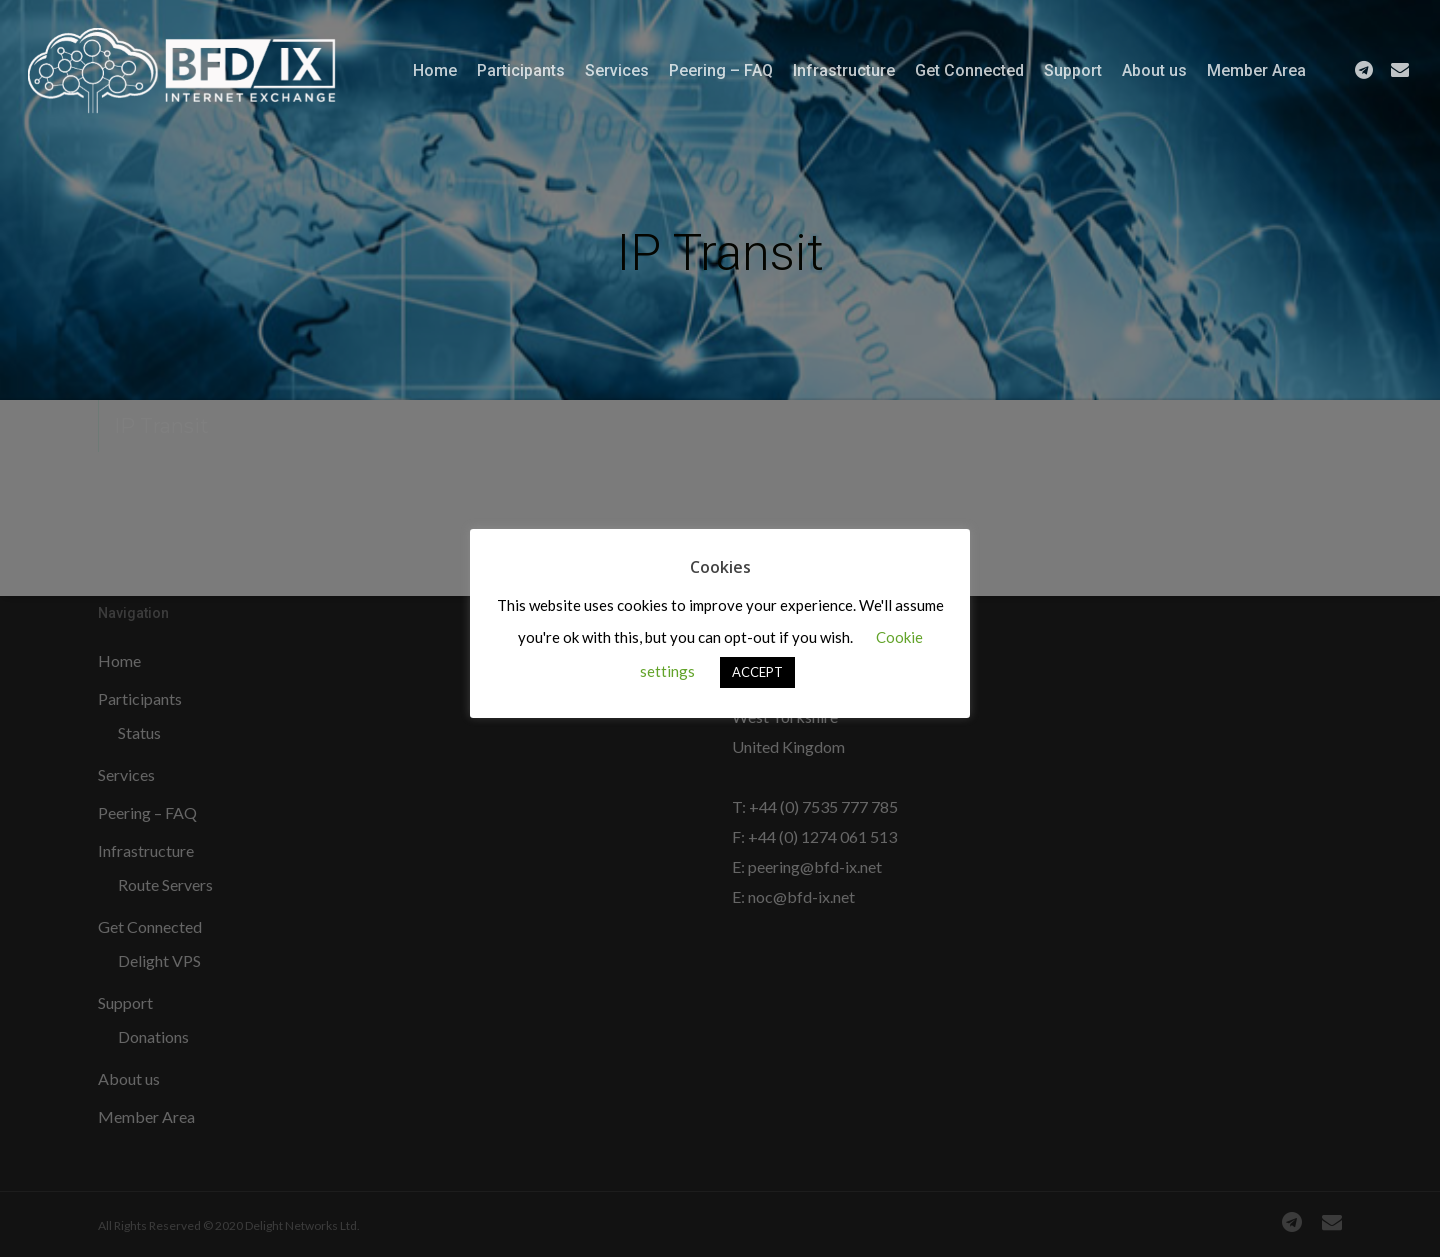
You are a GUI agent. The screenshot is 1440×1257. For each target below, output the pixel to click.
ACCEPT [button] (757, 672)
